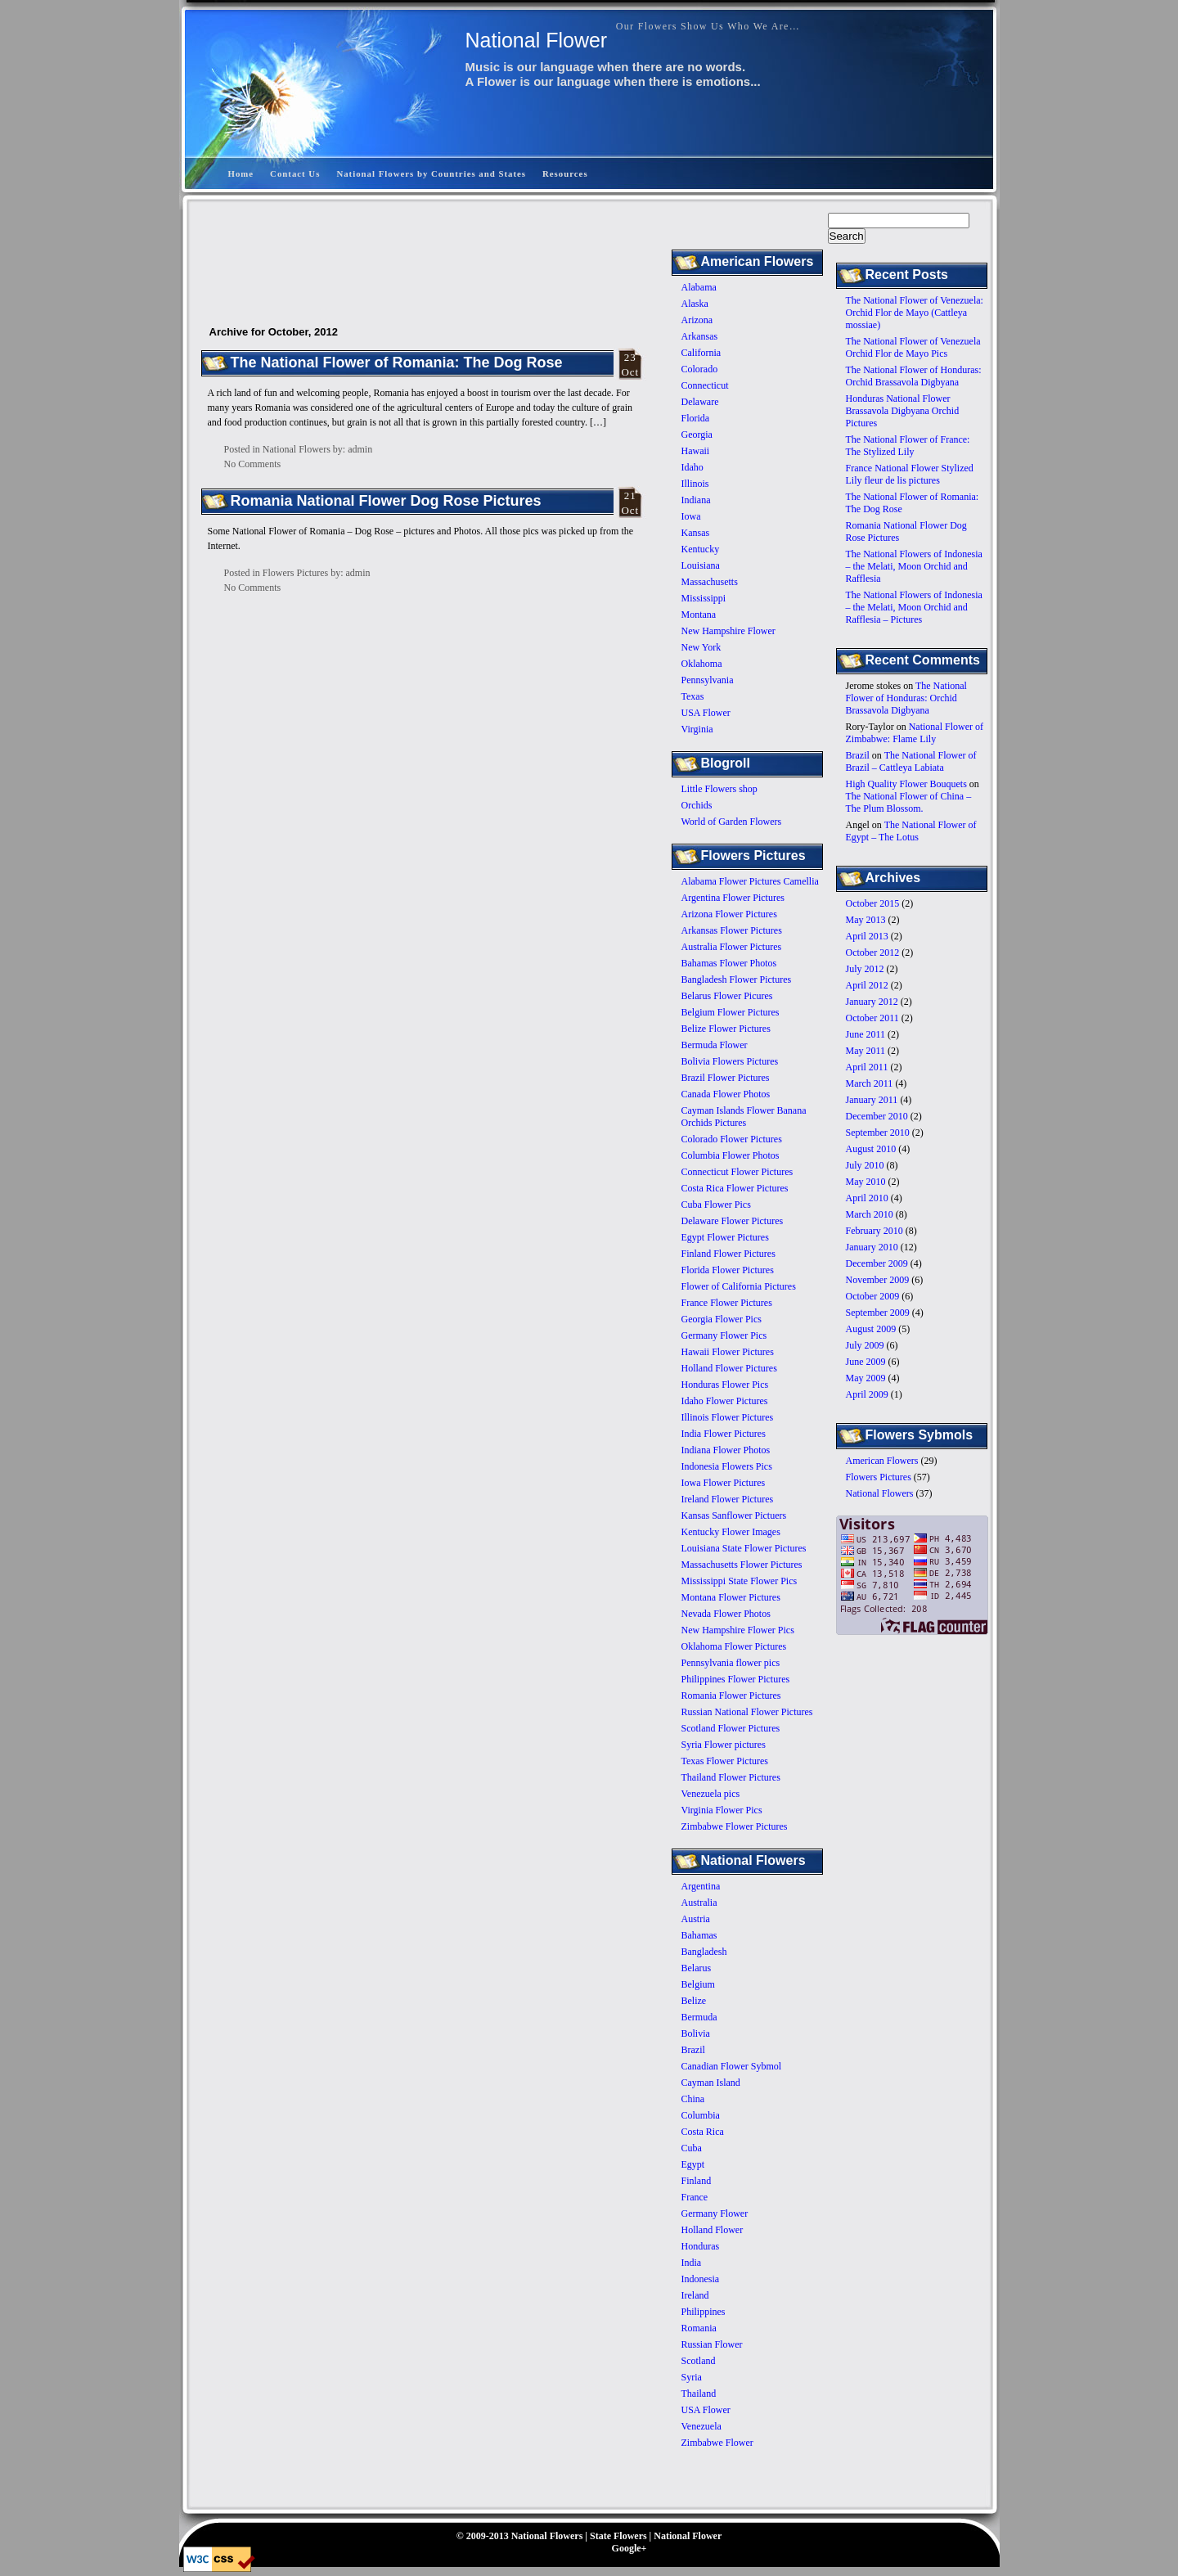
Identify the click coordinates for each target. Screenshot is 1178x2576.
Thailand (699, 2393)
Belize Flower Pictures (726, 1028)
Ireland (695, 2295)
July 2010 (865, 1165)
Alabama (699, 287)
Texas (692, 696)
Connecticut (705, 385)
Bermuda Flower (714, 1045)
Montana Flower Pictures (730, 1597)
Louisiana (700, 565)
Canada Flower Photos (726, 1094)
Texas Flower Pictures (724, 1761)
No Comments (252, 464)
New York (701, 647)
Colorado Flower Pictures (731, 1139)
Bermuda (699, 2017)
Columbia (700, 2115)
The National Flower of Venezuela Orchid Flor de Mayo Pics (913, 347)
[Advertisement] (691, 126)
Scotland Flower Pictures (730, 1728)
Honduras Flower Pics (725, 1384)
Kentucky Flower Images (730, 1532)
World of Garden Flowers (731, 821)
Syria (691, 2377)
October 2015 (873, 903)
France (694, 2197)
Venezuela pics (710, 1793)
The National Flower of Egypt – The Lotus (911, 831)
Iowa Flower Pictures (723, 1482)
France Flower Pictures (726, 1302)
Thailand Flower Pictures (730, 1777)
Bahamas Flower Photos (729, 963)
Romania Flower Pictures (731, 1695)
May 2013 (866, 919)
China (693, 2099)
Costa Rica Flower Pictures (735, 1188)
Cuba (691, 2148)
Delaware (700, 402)
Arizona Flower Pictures (729, 914)
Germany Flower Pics (724, 1335)
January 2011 (872, 1100)
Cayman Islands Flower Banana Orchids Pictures (744, 1116)
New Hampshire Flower (728, 631)
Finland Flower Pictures (728, 1253)
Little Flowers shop (719, 789)
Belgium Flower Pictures (730, 1012)
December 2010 (877, 1116)
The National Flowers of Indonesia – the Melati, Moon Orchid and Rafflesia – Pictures (914, 607)
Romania (699, 2328)
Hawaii (695, 451)
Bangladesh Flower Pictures (736, 979)
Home (241, 173)
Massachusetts (709, 582)
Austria (695, 1919)
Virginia (697, 729)
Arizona (697, 320)
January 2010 (872, 1247)
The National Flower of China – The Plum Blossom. (909, 802)
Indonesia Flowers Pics (726, 1466)
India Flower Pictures (723, 1433)
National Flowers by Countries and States (431, 173)
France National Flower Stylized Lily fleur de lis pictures (909, 474)
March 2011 (869, 1083)
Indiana (696, 500)
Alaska (694, 303)
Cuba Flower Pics (716, 1204)
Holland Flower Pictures (729, 1368)
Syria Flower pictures (723, 1744)
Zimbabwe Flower (717, 2442)
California (701, 352)
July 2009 (865, 1345)
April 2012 (867, 985)
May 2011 (866, 1050)
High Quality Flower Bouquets (906, 784)
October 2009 (873, 1296)
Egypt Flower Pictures (725, 1237)
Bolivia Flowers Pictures (730, 1061)
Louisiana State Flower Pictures (744, 1548)
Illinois (695, 483)
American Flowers (882, 1460)
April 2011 (867, 1067)
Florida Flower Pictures (727, 1270)
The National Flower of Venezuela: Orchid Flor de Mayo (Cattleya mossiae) (914, 313)
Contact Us (295, 173)
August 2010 (871, 1149)
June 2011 (866, 1034)
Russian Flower (712, 2344)
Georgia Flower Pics (721, 1319)
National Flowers (880, 1493)
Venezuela (701, 2426)
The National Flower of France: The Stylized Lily (908, 445)
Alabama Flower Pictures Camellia (750, 881)
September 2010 (878, 1132)
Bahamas (699, 1935)
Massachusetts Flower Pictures (742, 1564)
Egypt (693, 2164)
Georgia (697, 434)
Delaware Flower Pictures (732, 1221)
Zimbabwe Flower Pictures (734, 1826)
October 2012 (873, 952)
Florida (695, 418)
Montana (699, 614)
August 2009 (871, 1329)
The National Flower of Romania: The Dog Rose (397, 362)
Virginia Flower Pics (721, 1810)
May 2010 (866, 1181)
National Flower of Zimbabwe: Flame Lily (914, 733)
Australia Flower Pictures (731, 946)
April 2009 (867, 1394)
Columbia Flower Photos (730, 1155)
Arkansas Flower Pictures (731, 930)
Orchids (697, 805)
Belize (694, 2000)
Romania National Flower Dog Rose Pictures (386, 501)
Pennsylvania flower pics (730, 1663)
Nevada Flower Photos (726, 1613)
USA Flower (706, 712)
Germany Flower (715, 2213)
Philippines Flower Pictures (735, 1679)
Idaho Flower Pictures (724, 1401)
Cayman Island (710, 2082)
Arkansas (699, 336)
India (691, 2262)
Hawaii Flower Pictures (727, 1352)
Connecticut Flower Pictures (737, 1172)
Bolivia (695, 2033)
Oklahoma (701, 663)
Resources (565, 173)
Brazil (858, 755)
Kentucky (700, 549)
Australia (699, 1902)
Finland (696, 2180)
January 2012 (872, 1001)
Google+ (629, 2548)
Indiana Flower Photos (726, 1450)
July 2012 (865, 969)
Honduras (700, 2246)
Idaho (692, 467)
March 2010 (869, 1214)
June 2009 (866, 1361)
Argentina (701, 1886)
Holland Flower (712, 2230)
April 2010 (867, 1198)
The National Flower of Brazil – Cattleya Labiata (911, 761)
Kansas (695, 532)
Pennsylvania (707, 680)
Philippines (703, 2311)
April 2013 (867, 936)
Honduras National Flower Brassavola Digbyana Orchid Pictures (903, 411)
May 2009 (866, 1378)
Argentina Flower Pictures (733, 897)
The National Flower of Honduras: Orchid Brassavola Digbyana (914, 376)
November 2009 (878, 1280)
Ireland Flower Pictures (727, 1499)
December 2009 (877, 1263)
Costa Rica (702, 2131)
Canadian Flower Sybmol (731, 2066)
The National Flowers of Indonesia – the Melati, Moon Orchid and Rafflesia (914, 566)
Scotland (698, 2361)
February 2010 (874, 1230)
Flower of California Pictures (738, 1286)
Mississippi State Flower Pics (739, 1581)
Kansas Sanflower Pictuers (734, 1515)
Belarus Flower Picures (727, 996)
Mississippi (703, 598)
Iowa (691, 516)
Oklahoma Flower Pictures (734, 1646)
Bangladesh (704, 1951)
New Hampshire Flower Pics (737, 1630)
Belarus (696, 1968)
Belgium (698, 1984)
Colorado (699, 369)
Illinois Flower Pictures (727, 1417)
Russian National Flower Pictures (747, 1712)
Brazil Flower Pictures (725, 1077)
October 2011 (872, 1018)
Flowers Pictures (878, 1477)
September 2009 (878, 1312)
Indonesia (700, 2279)
